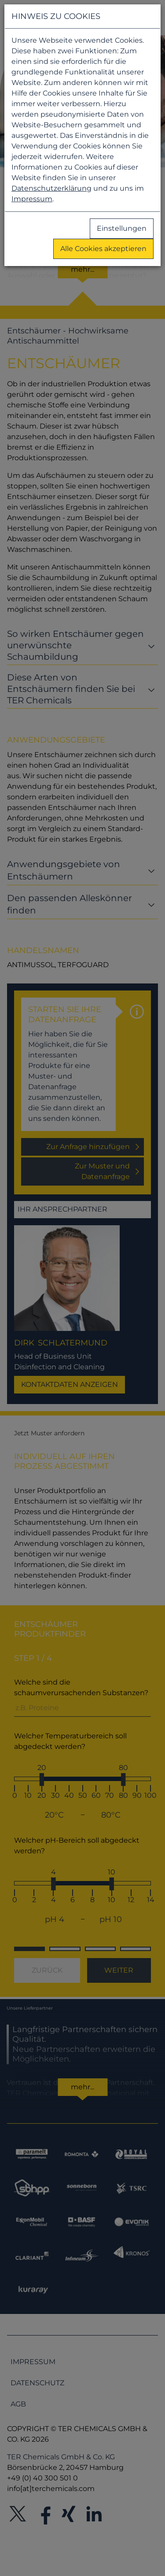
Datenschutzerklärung (51, 188)
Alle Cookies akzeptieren (103, 248)
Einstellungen (122, 228)
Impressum (31, 199)
